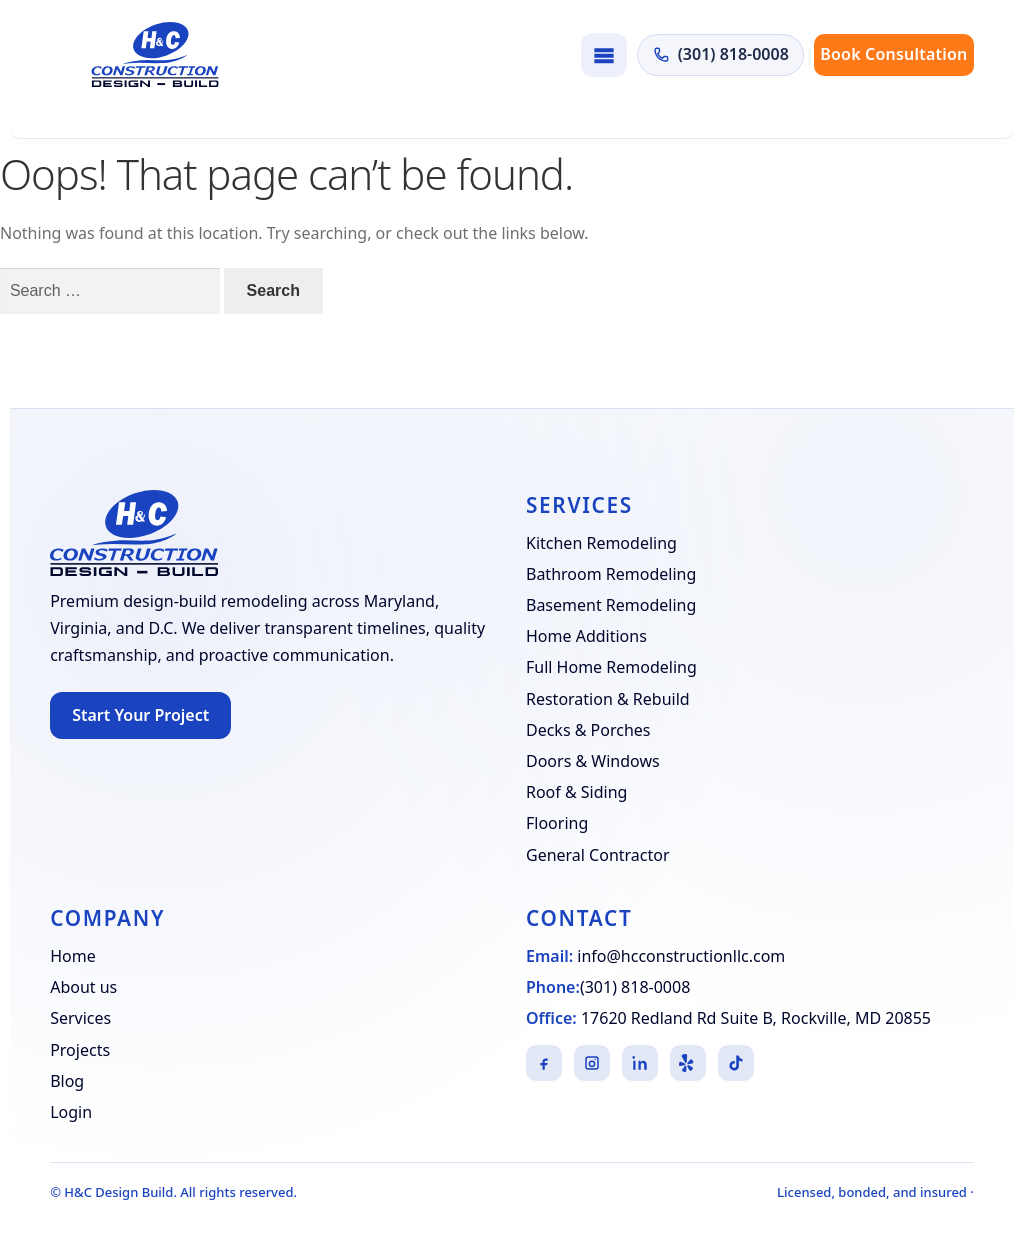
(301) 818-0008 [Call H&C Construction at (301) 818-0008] (720, 54)
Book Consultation (893, 54)
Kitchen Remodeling (601, 543)
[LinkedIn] (640, 1063)
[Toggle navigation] (603, 55)
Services (80, 1018)
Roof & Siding (576, 792)
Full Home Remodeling (611, 667)
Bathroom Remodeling (611, 574)
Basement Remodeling (611, 605)
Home (73, 956)
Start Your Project (140, 715)
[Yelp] (688, 1063)
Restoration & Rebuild (608, 699)
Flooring (557, 823)
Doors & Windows (593, 761)
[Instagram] (592, 1063)
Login (71, 1112)
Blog (67, 1081)
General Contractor (598, 855)
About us (83, 987)
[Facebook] (544, 1063)
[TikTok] (736, 1063)
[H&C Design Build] (155, 54)
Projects (80, 1050)
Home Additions (586, 636)
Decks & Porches (588, 730)
